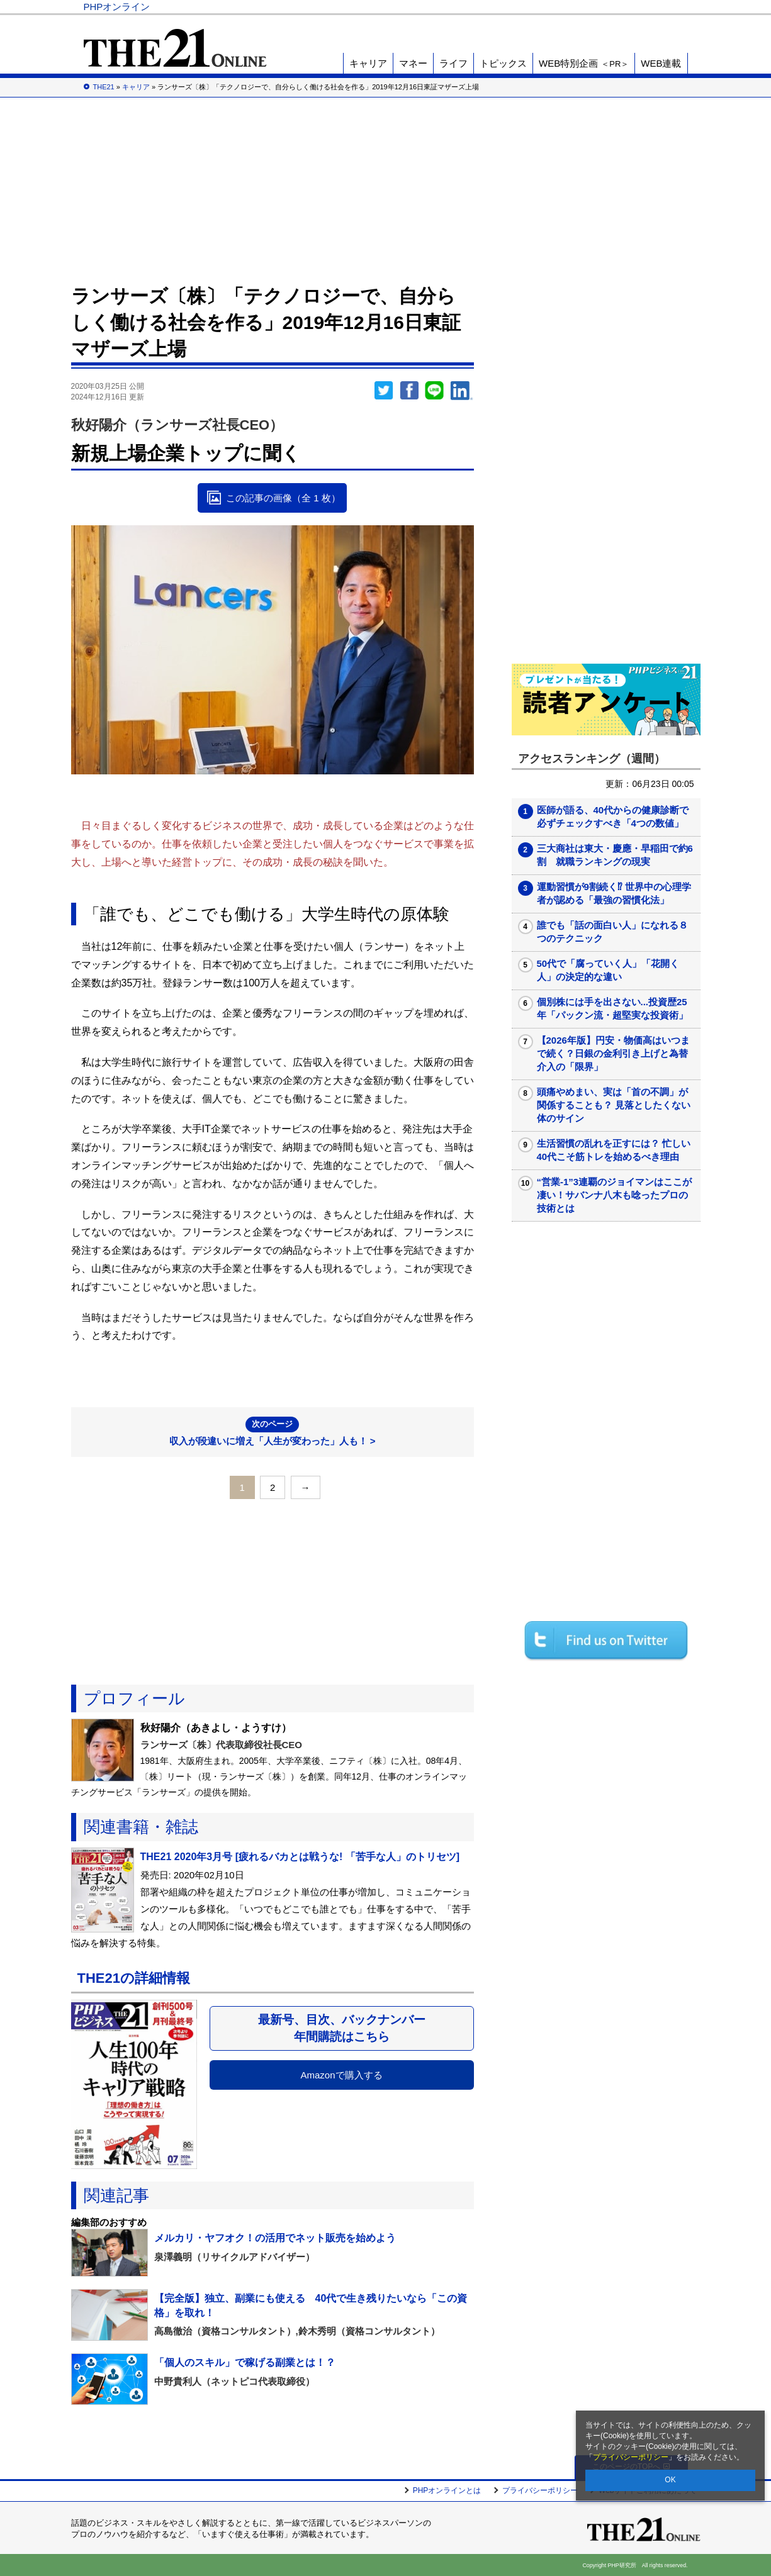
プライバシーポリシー (630, 2457)
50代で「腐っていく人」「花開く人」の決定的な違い (608, 970)
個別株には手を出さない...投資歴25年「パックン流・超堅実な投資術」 (612, 1008)
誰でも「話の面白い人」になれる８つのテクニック (612, 932)
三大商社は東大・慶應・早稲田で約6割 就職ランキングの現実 (615, 855)
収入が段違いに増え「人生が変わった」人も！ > (272, 1431)
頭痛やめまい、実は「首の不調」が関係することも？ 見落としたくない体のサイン (613, 1105)
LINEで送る (434, 390)
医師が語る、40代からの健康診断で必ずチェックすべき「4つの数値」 (613, 816)
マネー (413, 63)
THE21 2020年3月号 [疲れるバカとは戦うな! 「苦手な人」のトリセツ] (300, 1856)
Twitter (383, 390)
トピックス (503, 63)
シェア (409, 390)
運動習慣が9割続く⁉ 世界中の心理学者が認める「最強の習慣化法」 (614, 893)
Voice (507, 6)
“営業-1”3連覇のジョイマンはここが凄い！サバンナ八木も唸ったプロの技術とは (614, 1194)
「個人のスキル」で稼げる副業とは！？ (244, 2362)
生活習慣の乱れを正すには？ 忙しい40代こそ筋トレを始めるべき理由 (613, 1150)
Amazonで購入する (341, 2075)
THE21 (550, 6)
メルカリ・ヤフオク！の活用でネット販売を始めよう (275, 2238)
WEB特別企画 (584, 63)
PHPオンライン (117, 6)
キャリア (368, 63)
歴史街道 (595, 6)
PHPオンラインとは (447, 2490)
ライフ (453, 63)
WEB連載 (661, 63)
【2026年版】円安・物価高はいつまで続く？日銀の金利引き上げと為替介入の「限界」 (613, 1053)
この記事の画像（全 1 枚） (283, 498)
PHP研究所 (653, 6)
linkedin (462, 390)
